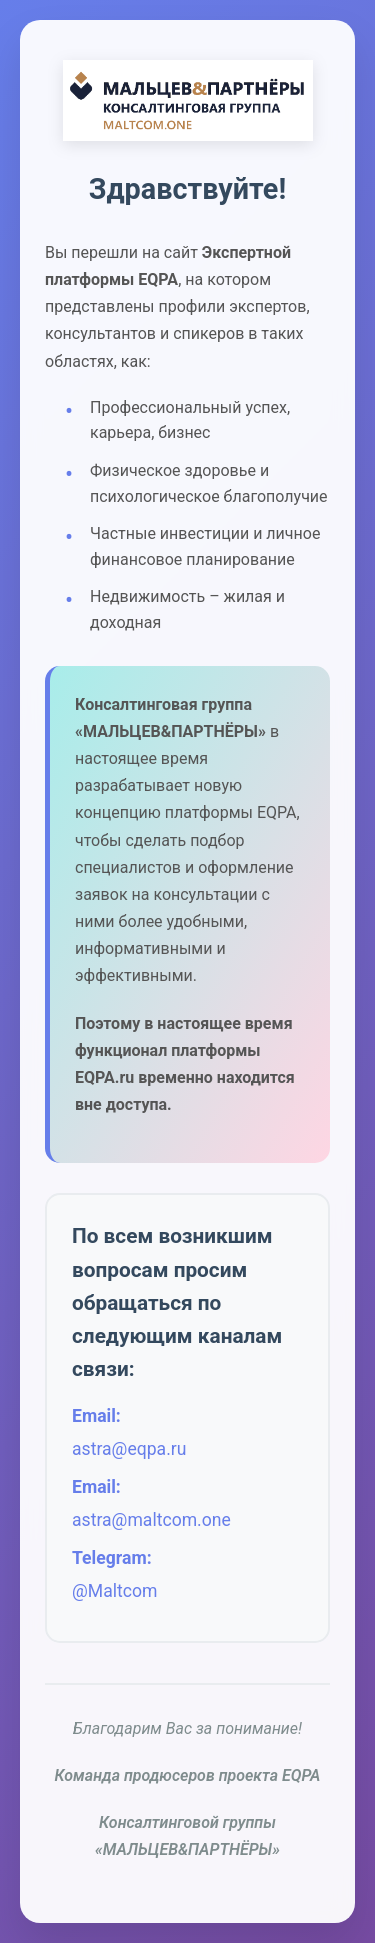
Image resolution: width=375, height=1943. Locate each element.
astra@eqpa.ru (129, 1449)
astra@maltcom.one (151, 1520)
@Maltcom (114, 1592)
